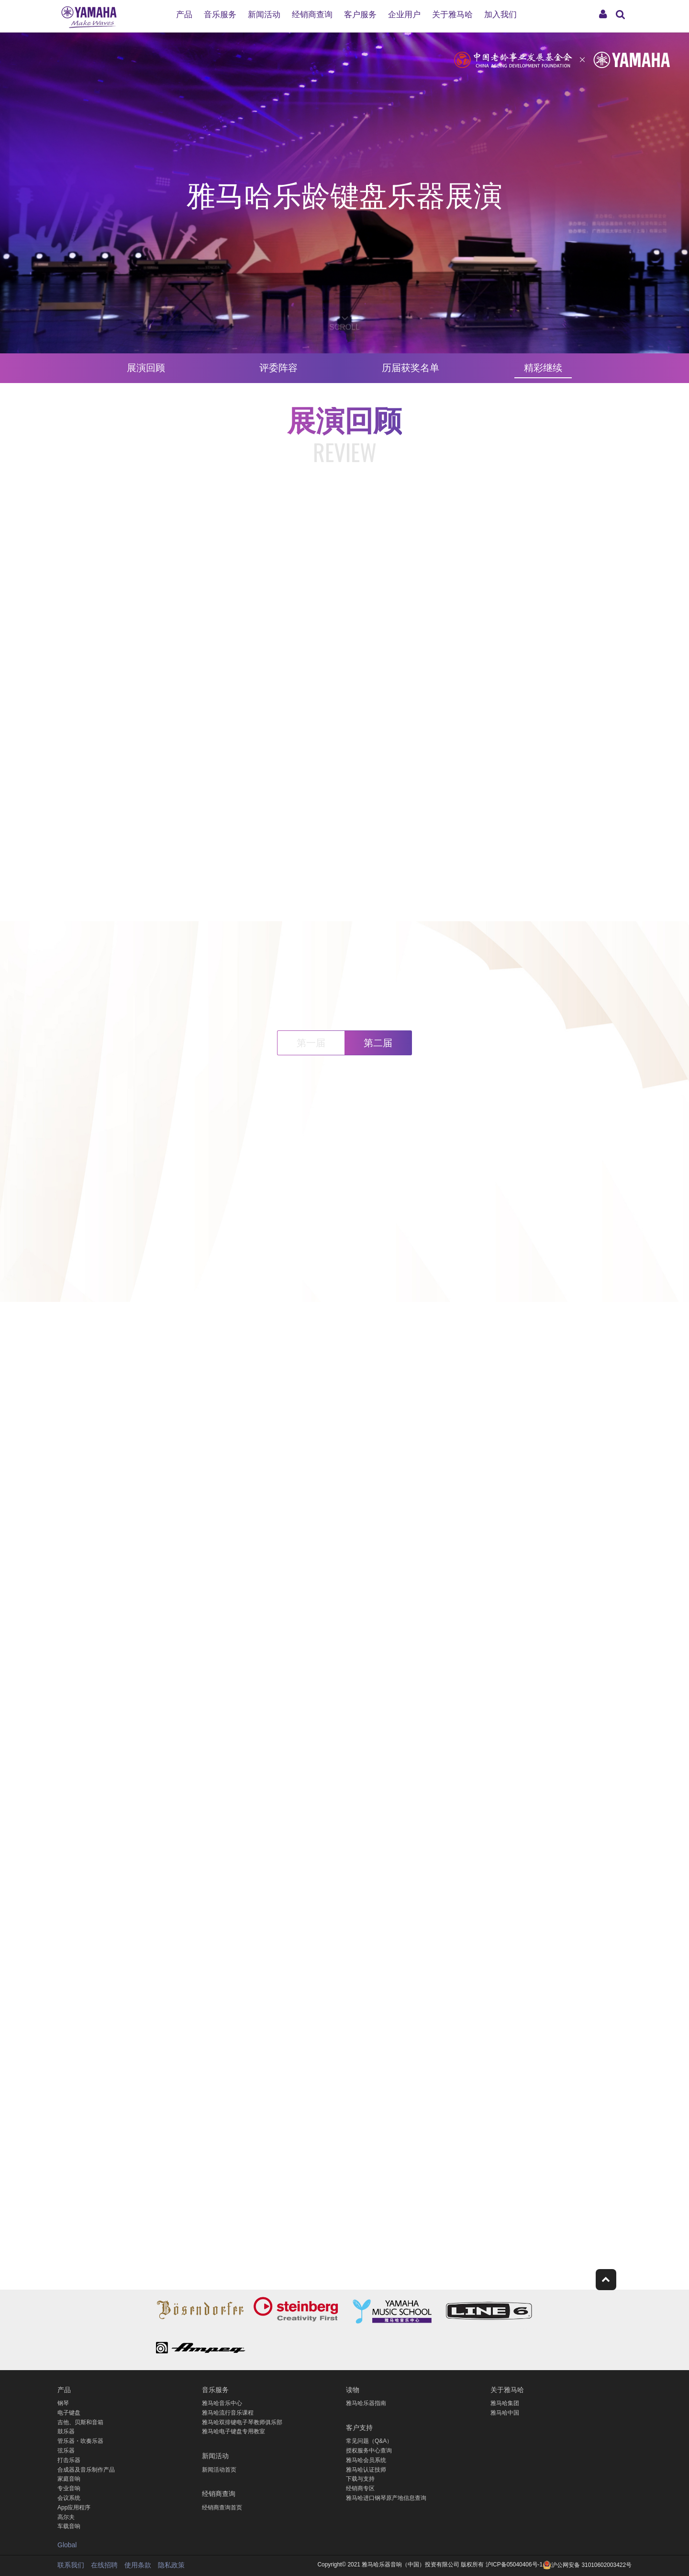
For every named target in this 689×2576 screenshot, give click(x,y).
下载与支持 (360, 2478)
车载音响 (68, 2526)
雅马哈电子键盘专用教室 (233, 2431)
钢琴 (63, 2403)
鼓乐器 (66, 2431)
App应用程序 (73, 2507)
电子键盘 (68, 2412)
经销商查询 (312, 14)
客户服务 (360, 14)
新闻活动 (264, 14)
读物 (352, 2389)
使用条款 (137, 2565)
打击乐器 (68, 2460)
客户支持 (359, 2427)
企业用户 (404, 14)
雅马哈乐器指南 (366, 2403)
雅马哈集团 (504, 2403)
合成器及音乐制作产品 (86, 2469)
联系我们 (70, 2565)
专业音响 (68, 2488)
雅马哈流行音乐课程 (228, 2412)
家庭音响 (68, 2478)
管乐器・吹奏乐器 (80, 2441)
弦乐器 (66, 2450)
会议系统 (68, 2498)
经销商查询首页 (222, 2507)
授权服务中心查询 (369, 2450)
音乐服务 (220, 14)
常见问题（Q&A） (369, 2441)
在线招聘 (104, 2565)
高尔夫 (66, 2517)
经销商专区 (360, 2488)
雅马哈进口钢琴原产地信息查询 (386, 2498)
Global (67, 2545)
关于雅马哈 (452, 14)
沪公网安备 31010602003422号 (587, 2565)
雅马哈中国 (504, 2412)
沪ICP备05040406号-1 (513, 2565)
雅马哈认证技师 (366, 2469)
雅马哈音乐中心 (222, 2403)
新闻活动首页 (219, 2469)
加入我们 (500, 14)
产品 (184, 14)
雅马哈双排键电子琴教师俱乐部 (242, 2422)
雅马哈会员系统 (366, 2460)
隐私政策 (171, 2565)
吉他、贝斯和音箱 (80, 2422)
